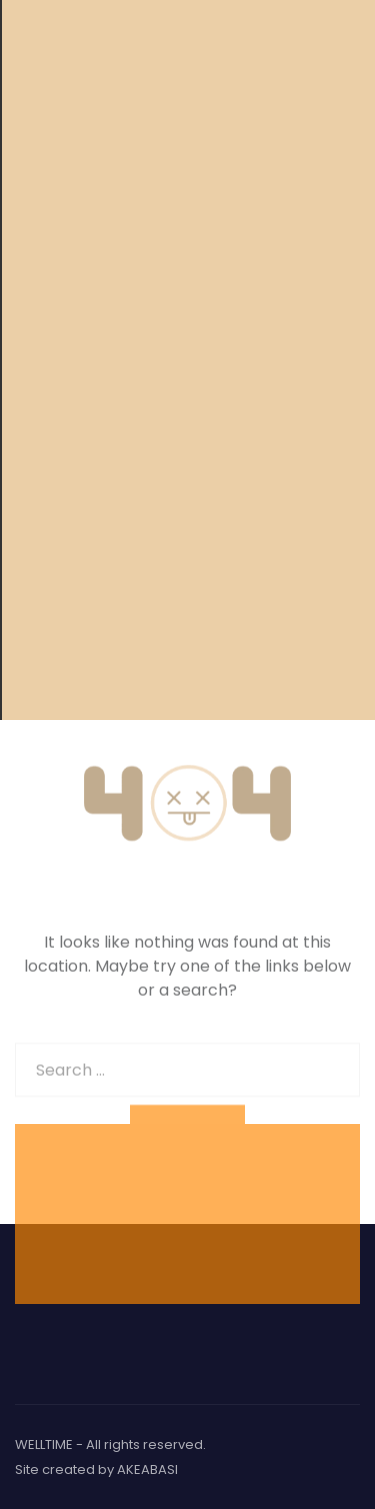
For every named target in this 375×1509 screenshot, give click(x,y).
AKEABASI (147, 1469)
